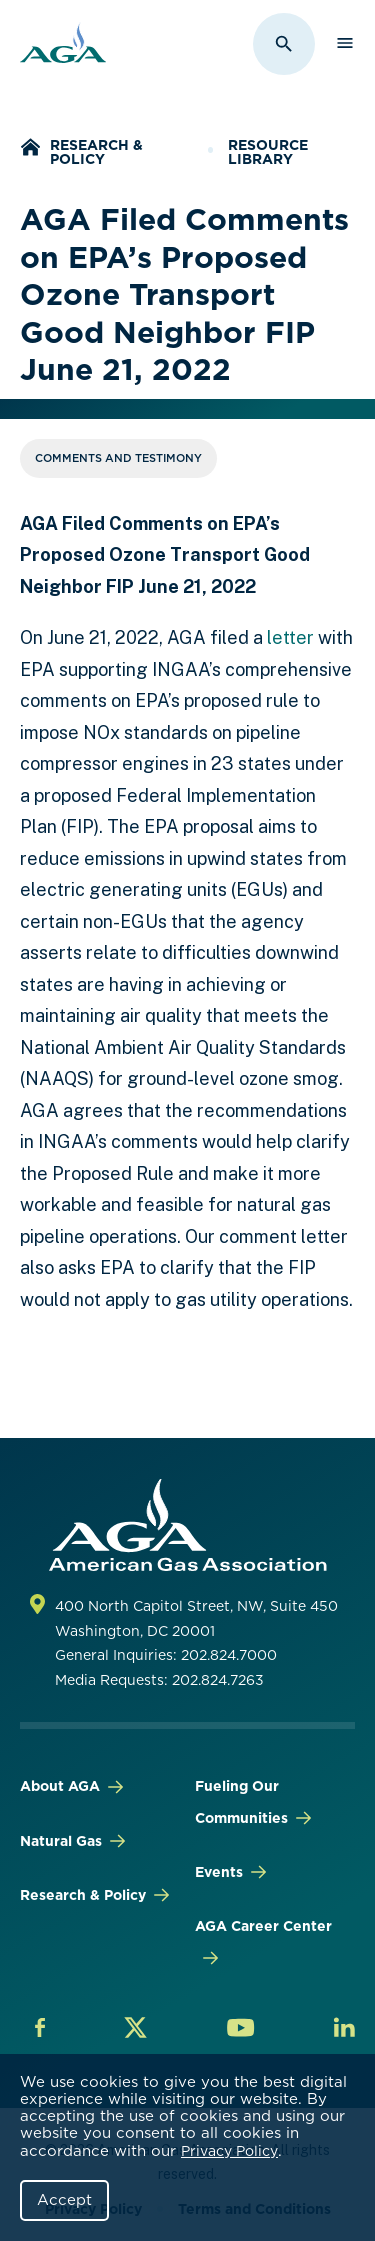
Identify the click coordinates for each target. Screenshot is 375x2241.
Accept (64, 2200)
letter (290, 637)
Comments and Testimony (118, 458)
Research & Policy (96, 152)
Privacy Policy (229, 2151)
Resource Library (268, 152)
